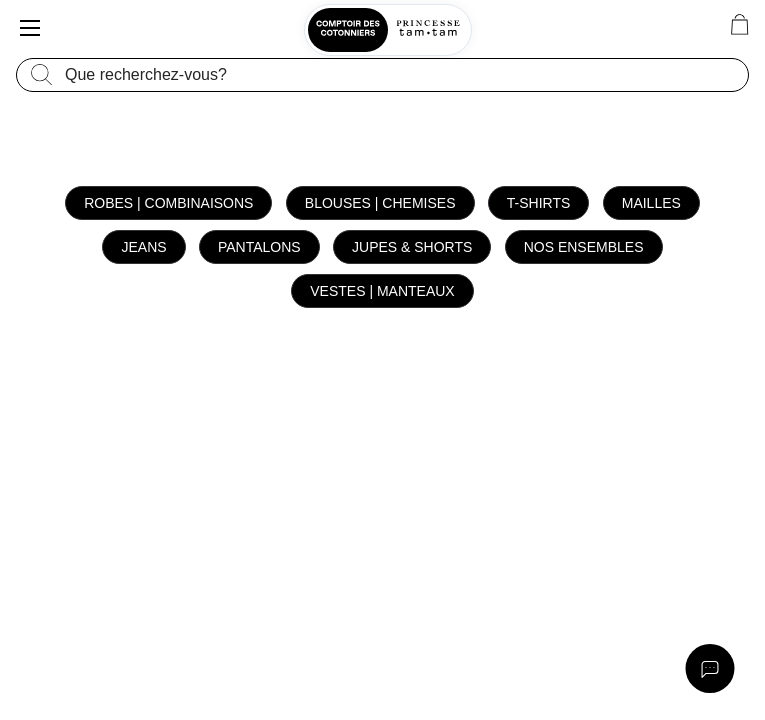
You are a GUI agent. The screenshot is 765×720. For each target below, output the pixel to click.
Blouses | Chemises (380, 203)
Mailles (651, 203)
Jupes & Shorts (412, 247)
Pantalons (259, 247)
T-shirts (539, 203)
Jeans (143, 247)
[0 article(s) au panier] (739, 24)
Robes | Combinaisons (168, 203)
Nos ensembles (584, 247)
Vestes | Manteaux (382, 291)
